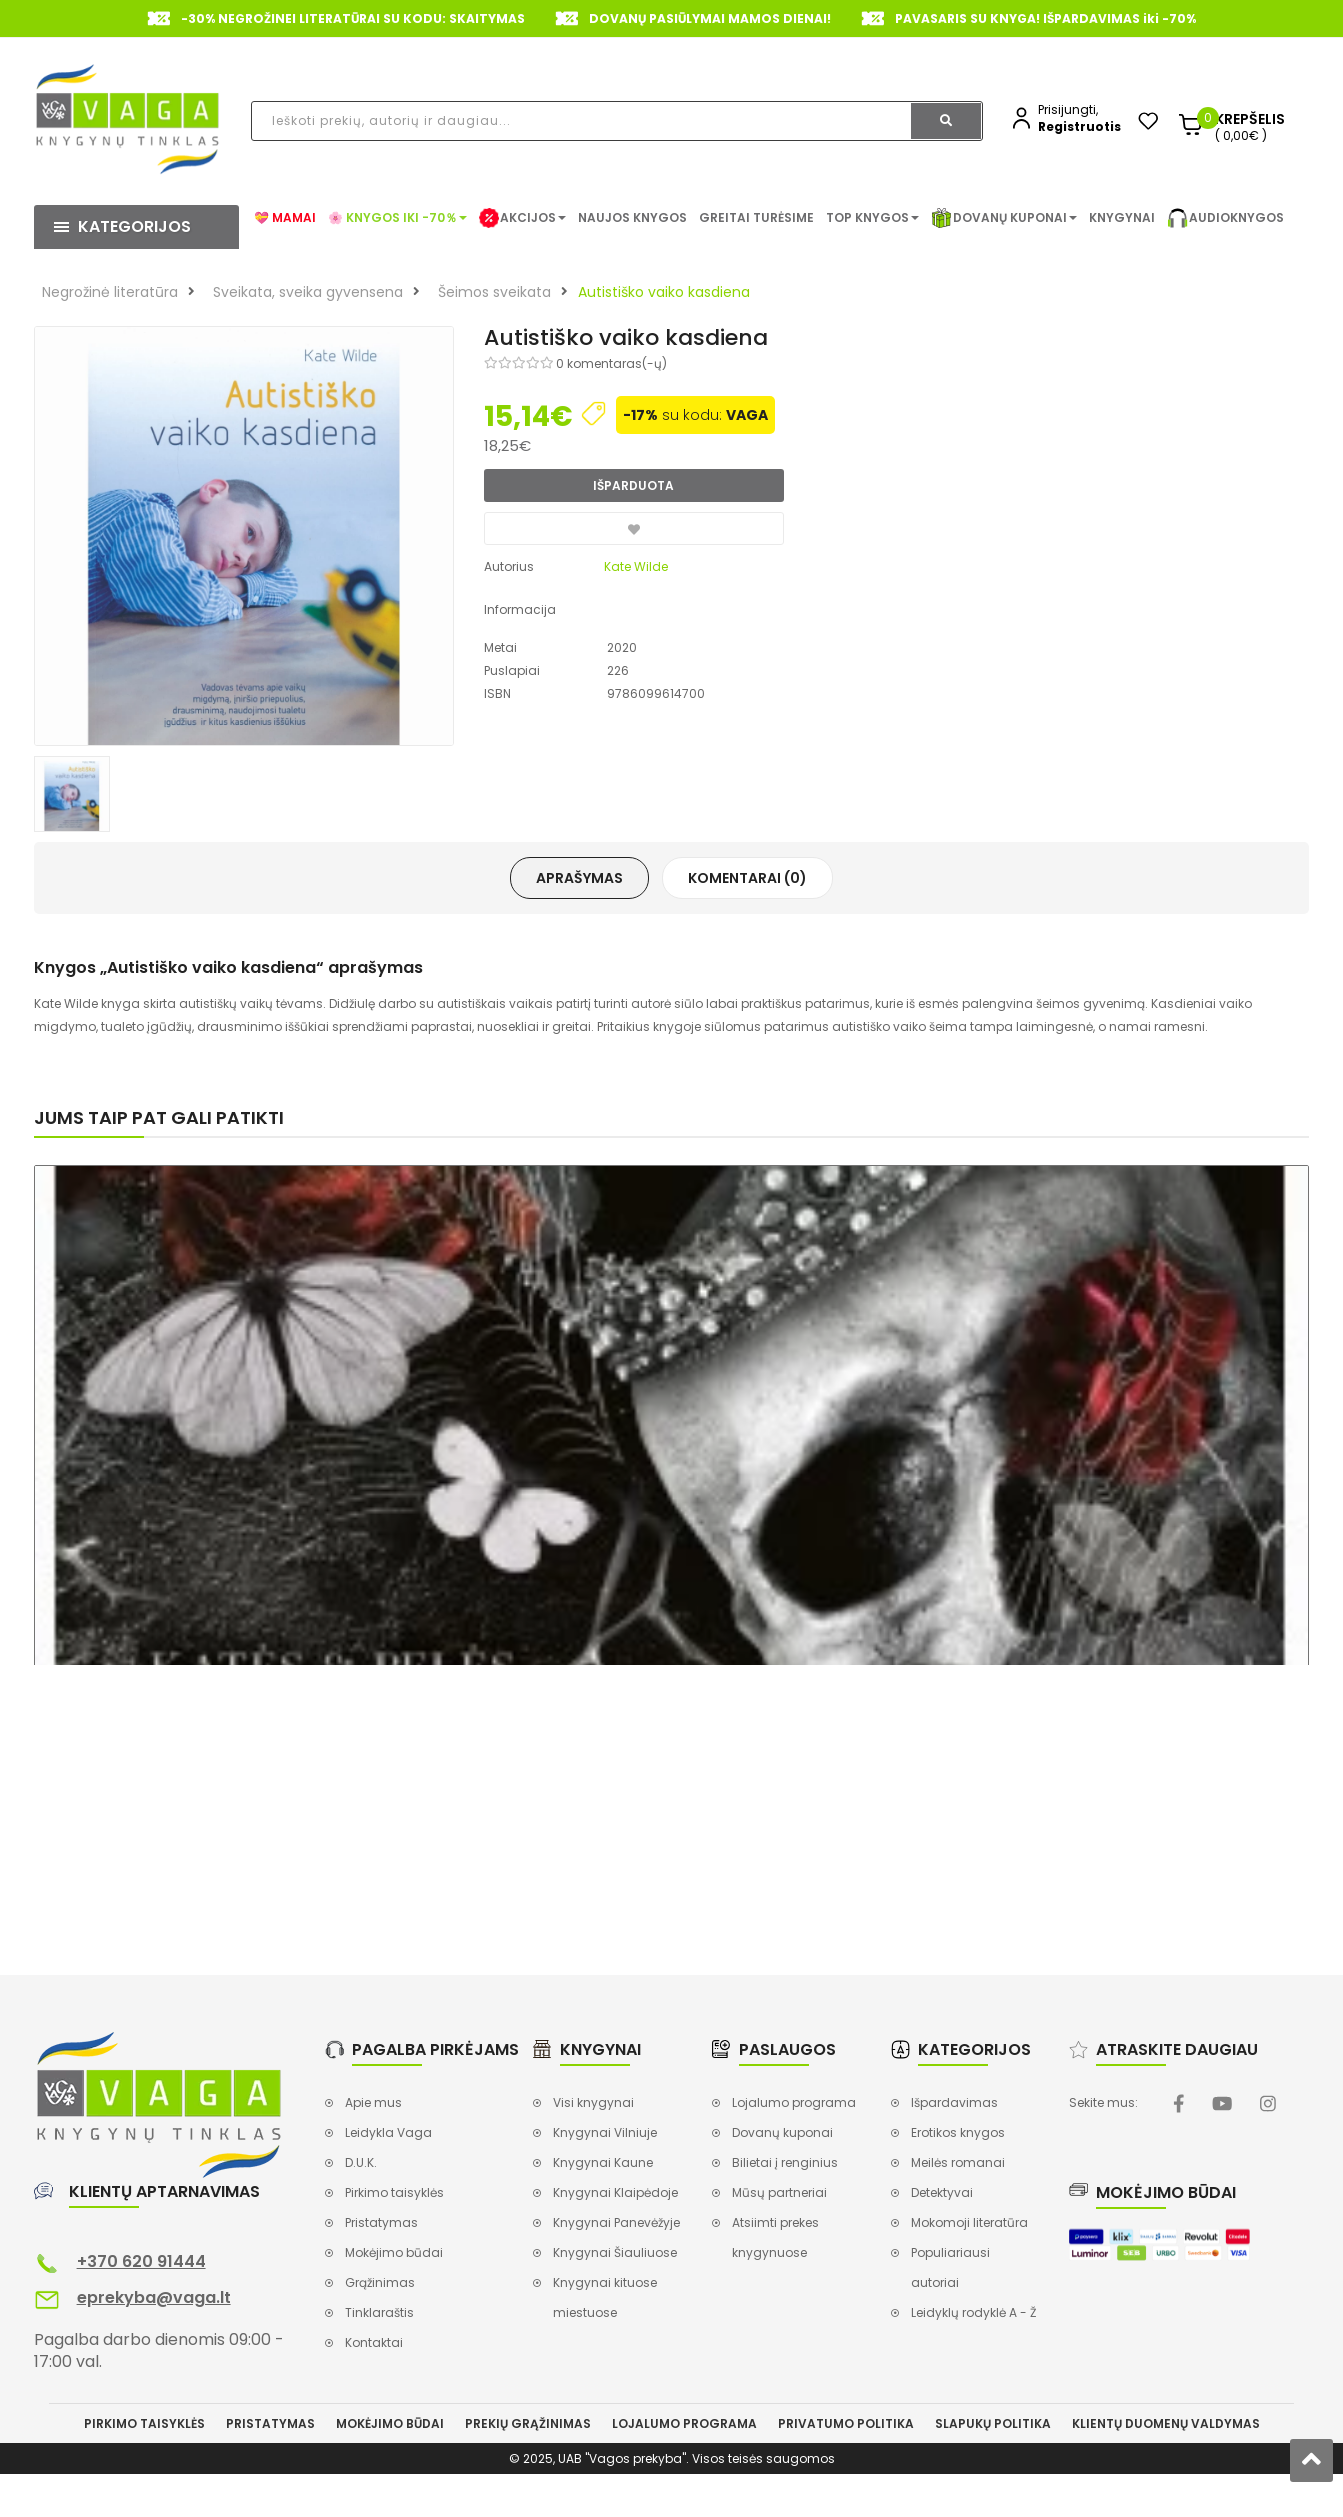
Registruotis (1079, 126)
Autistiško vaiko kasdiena (664, 292)
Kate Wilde (636, 566)
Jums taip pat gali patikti (159, 1117)
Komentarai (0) (747, 878)
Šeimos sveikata (494, 292)
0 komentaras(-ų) (611, 363)
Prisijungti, (1068, 109)
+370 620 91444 (141, 2261)
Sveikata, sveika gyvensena (308, 292)
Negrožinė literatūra (110, 292)
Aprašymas (579, 878)
